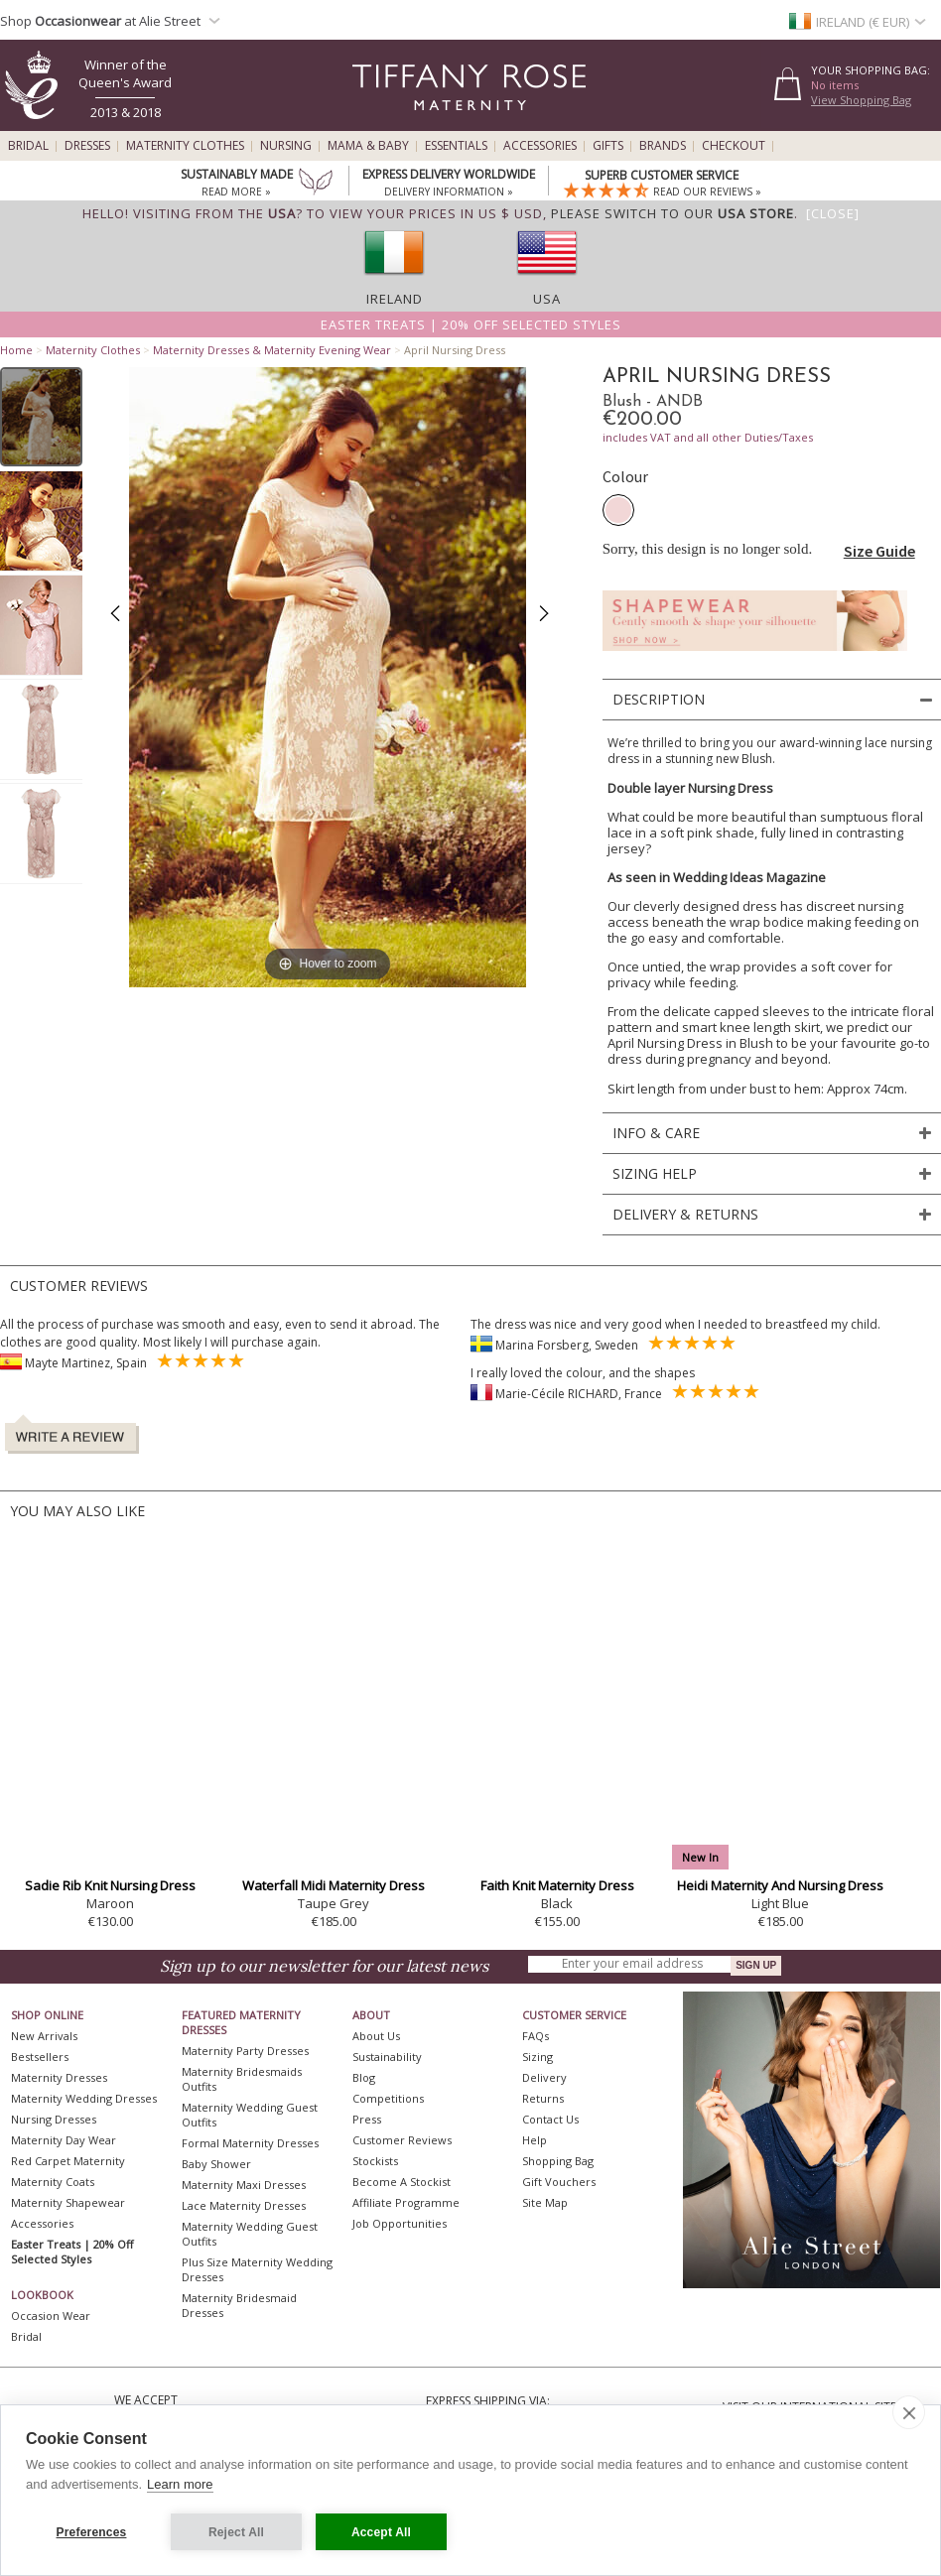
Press (366, 2119)
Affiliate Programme (406, 2202)
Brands (662, 146)
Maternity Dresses (59, 2077)
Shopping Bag (558, 2160)
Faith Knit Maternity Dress (557, 1885)
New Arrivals (44, 2035)
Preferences (92, 2532)
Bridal (28, 146)
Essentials (456, 146)
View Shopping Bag (861, 99)
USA (547, 299)
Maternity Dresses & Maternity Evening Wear (272, 349)
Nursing (286, 146)
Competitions (388, 2098)
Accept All (381, 2532)
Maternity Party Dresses (245, 2050)
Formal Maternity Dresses (250, 2142)
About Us (376, 2035)
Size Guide (879, 551)
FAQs (535, 2035)
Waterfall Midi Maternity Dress (333, 1885)
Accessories (540, 146)
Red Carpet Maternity (68, 2160)
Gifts (608, 146)
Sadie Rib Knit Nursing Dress (110, 1885)
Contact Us (550, 2119)
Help (534, 2139)
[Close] (833, 213)
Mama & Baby (368, 146)
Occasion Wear (50, 2315)
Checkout (733, 146)
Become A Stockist (401, 2181)
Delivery (544, 2077)
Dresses (87, 146)
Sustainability (387, 2056)
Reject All (236, 2532)
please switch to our (672, 213)
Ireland (394, 299)
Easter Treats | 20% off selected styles (471, 324)
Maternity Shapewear (68, 2202)
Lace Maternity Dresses (244, 2205)
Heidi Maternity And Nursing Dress (780, 1885)
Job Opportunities (399, 2223)
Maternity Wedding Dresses (84, 2098)
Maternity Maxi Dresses (244, 2184)
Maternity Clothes (185, 146)
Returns (543, 2098)
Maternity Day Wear (63, 2139)
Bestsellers (39, 2056)
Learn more (179, 2484)
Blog (363, 2077)
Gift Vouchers (559, 2181)
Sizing (537, 2056)
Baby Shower (216, 2163)
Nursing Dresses (53, 2119)
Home (16, 349)
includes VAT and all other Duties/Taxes (708, 437)
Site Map (545, 2202)
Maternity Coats (52, 2181)
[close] (908, 2412)
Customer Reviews (402, 2139)
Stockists (375, 2160)
